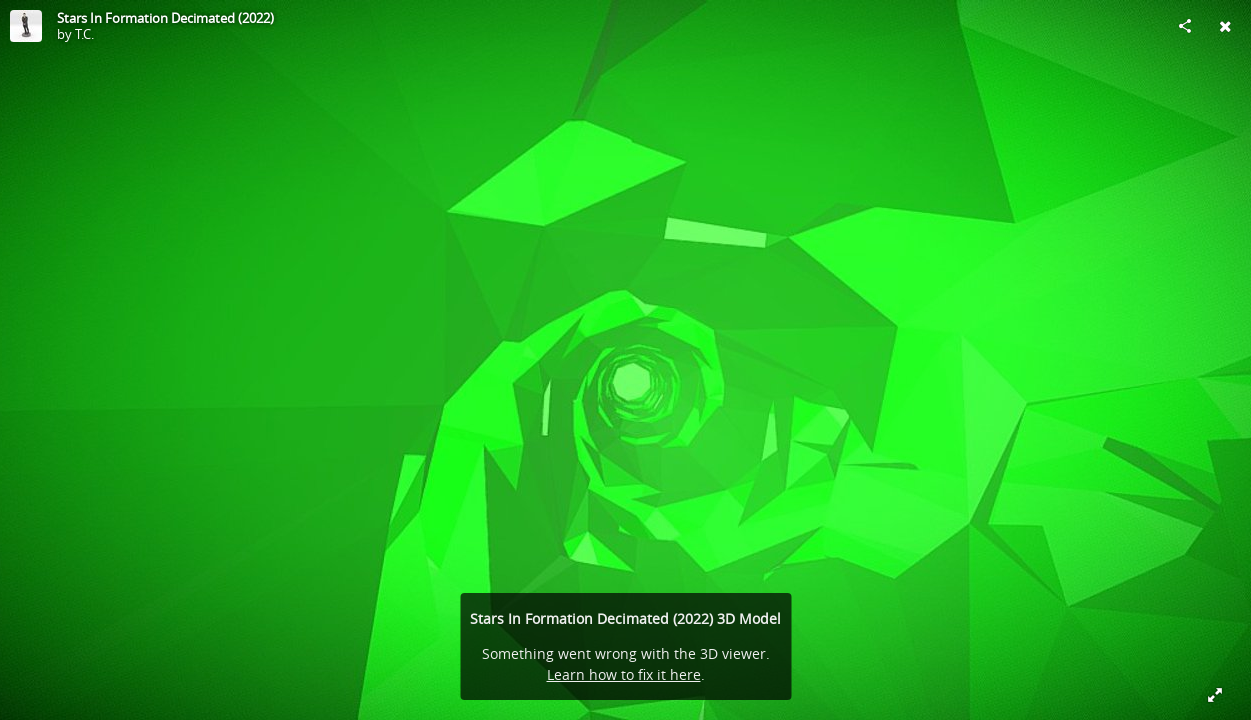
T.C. (84, 34)
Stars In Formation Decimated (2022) (165, 18)
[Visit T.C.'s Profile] (26, 26)
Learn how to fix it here (624, 674)
